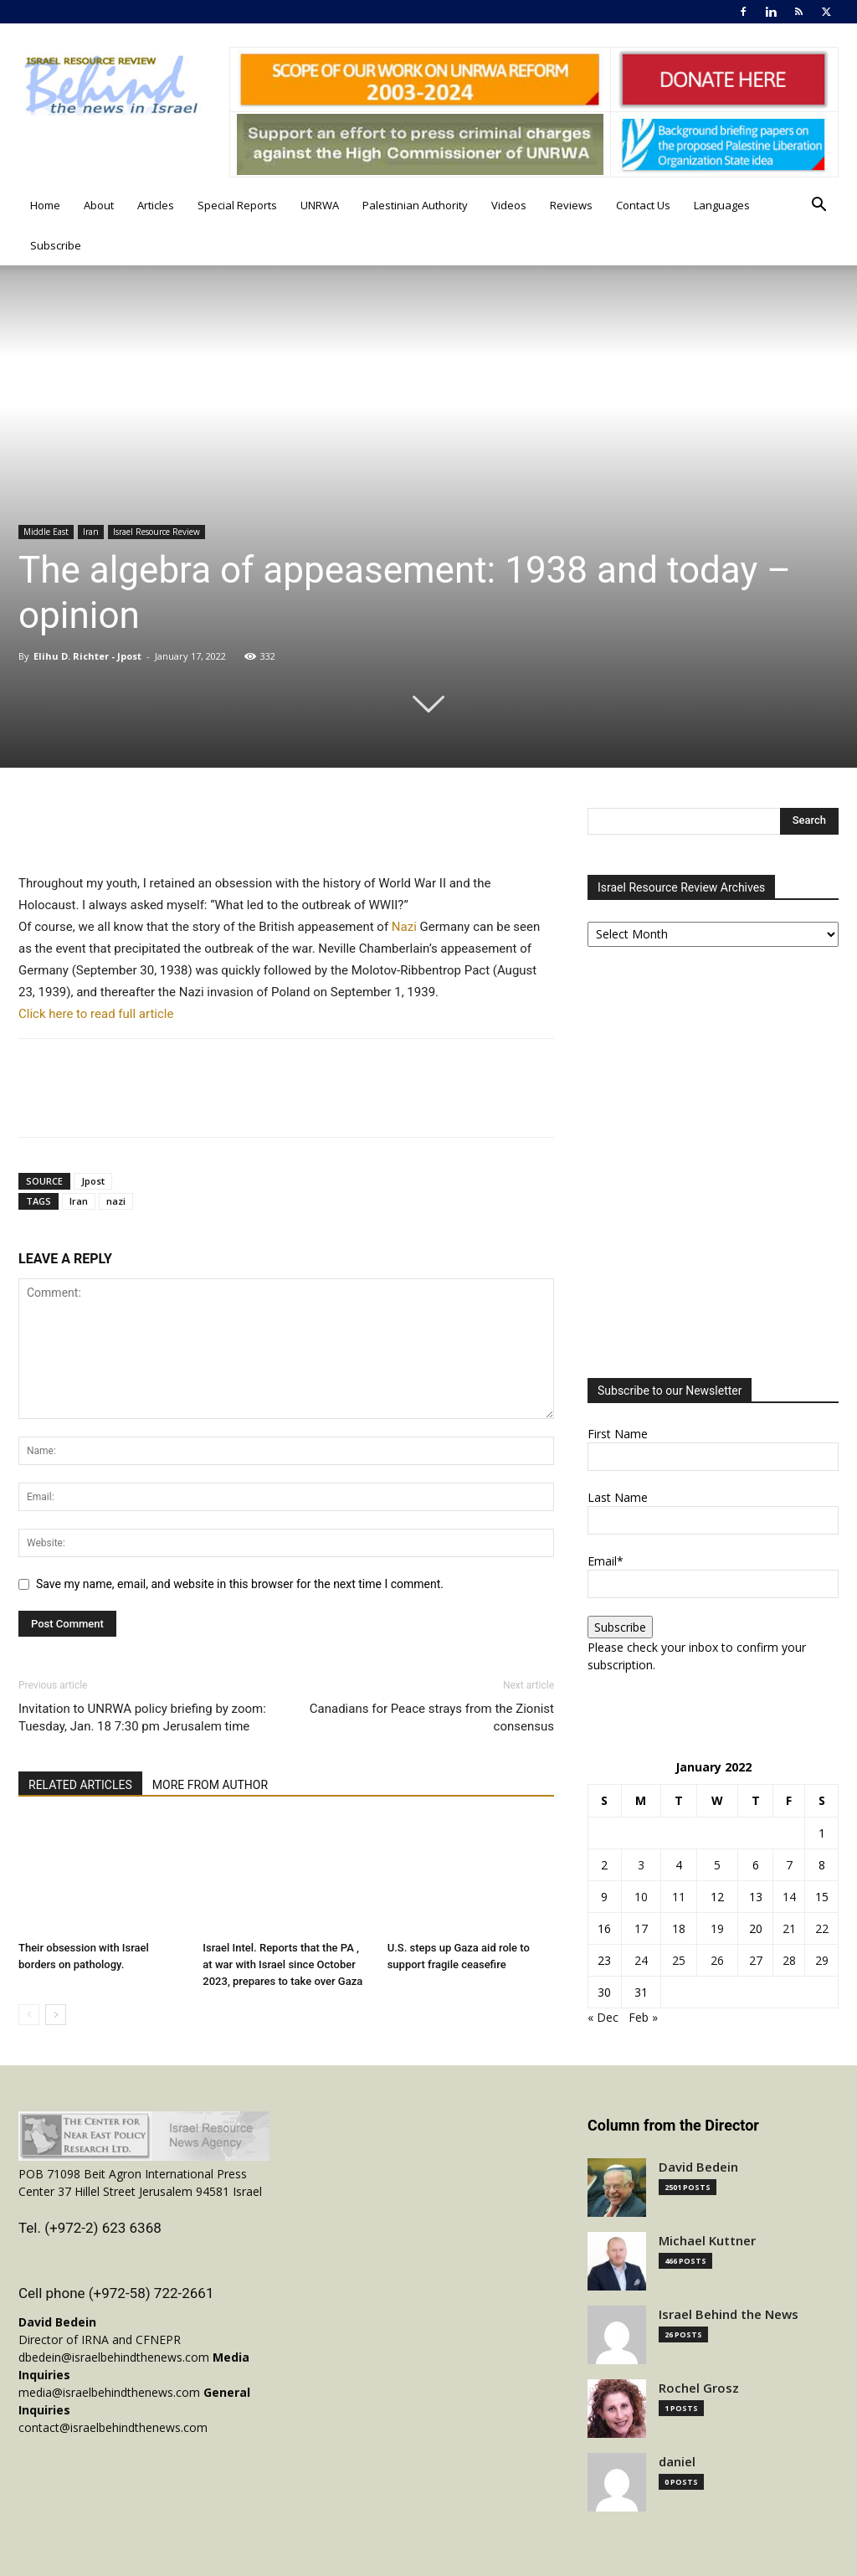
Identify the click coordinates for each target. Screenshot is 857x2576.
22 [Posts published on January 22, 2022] (822, 1928)
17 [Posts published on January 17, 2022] (641, 1928)
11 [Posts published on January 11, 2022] (678, 1897)
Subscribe (55, 245)
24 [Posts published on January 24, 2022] (641, 1960)
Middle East (46, 531)
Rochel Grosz (699, 2388)
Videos (508, 205)
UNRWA (319, 205)
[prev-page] (28, 2014)
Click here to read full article (97, 1013)
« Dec (603, 2017)
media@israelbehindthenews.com (109, 2392)
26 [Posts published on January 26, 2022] (717, 1960)
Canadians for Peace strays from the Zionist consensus (432, 1717)
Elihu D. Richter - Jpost (88, 656)
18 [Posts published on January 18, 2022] (678, 1928)
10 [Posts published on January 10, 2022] (641, 1897)
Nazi (404, 926)
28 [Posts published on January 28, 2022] (789, 1960)
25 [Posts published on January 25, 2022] (678, 1960)
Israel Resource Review (156, 531)
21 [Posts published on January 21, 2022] (789, 1928)
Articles (155, 205)
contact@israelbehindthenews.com (113, 2427)
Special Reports (237, 205)
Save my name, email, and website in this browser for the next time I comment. (240, 1584)
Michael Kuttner (707, 2241)
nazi (116, 1201)
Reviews (571, 205)
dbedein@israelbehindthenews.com (113, 2357)
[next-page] (55, 2014)
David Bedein (698, 2167)
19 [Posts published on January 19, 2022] (717, 1928)
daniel (677, 2462)
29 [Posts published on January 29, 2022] (822, 1960)
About (99, 205)
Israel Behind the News (728, 2314)
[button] (818, 206)
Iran (91, 531)
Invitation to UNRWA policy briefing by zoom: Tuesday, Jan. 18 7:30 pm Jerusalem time (142, 1717)
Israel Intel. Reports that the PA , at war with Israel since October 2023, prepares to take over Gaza (282, 1964)
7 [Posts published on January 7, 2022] (789, 1865)
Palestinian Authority (415, 205)
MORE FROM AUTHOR (210, 1785)
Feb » (643, 2017)
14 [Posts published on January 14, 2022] (789, 1897)
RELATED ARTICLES (80, 1785)
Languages (722, 205)
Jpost (93, 1181)
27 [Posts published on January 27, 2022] (755, 1960)
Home (45, 205)
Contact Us (643, 205)
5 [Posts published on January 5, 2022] (717, 1865)
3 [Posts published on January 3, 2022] (641, 1865)
